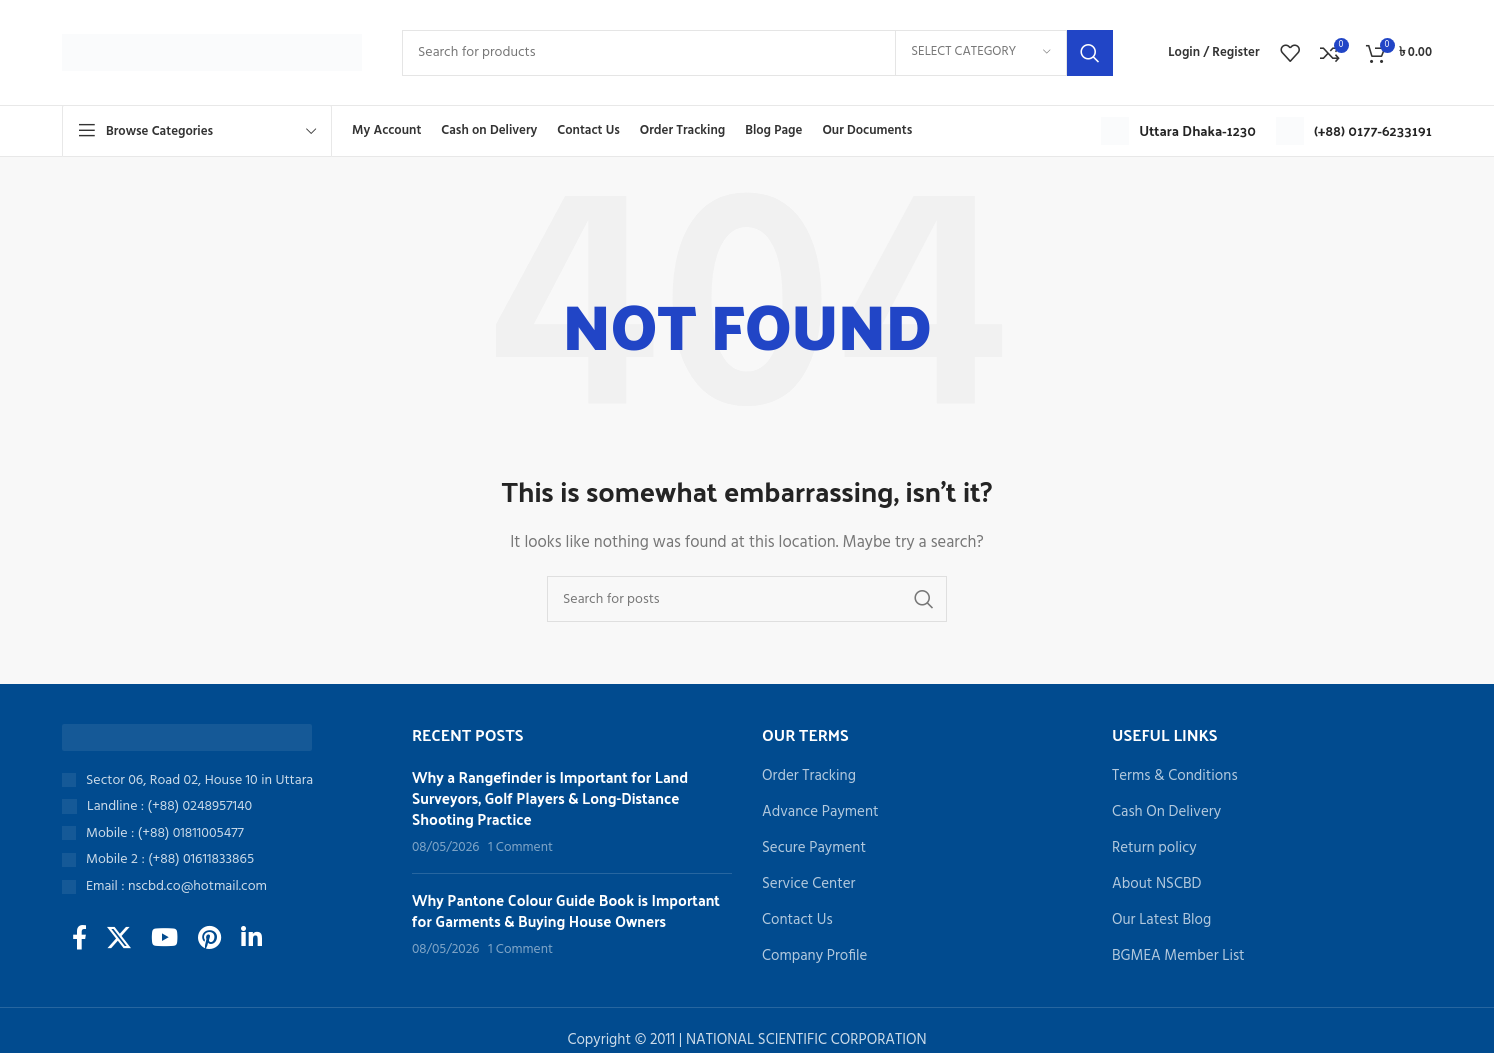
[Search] (757, 53)
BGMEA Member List (1178, 956)
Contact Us (797, 920)
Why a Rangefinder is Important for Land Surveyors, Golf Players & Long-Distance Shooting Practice (550, 797)
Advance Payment (820, 812)
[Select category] (981, 53)
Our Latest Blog (1161, 920)
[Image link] (187, 737)
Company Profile (814, 956)
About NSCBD (1156, 884)
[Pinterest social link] (209, 940)
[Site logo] (212, 52)
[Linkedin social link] (251, 940)
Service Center (808, 884)
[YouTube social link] (164, 940)
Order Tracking (809, 776)
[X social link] (119, 940)
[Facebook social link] (79, 940)
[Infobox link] (1178, 131)
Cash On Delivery (1166, 812)
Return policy (1154, 848)
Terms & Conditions (1175, 776)
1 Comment (520, 847)
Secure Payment (814, 848)
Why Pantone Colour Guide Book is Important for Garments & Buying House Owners (566, 910)
